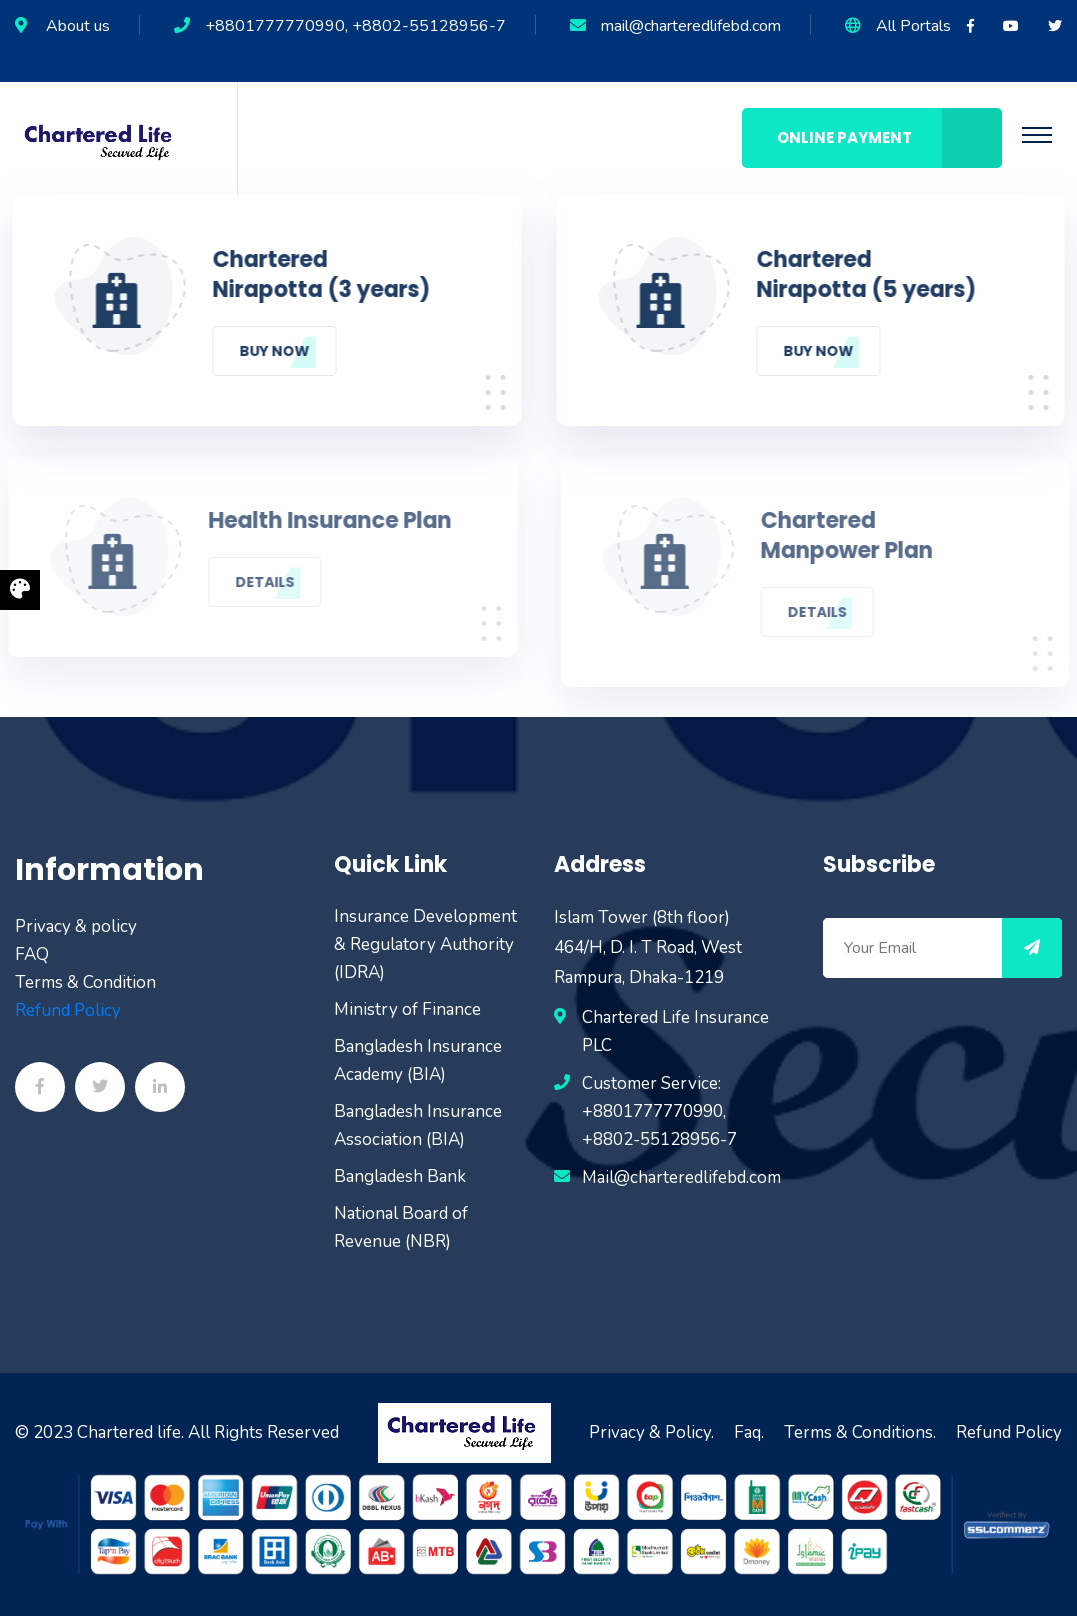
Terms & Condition (85, 982)
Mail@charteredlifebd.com (681, 1177)
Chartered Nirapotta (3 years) (320, 275)
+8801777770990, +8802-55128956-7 (355, 26)
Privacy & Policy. (651, 1432)
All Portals (913, 26)
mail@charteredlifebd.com (691, 26)
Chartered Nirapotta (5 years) (868, 275)
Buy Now (273, 351)
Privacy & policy (76, 926)
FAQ (32, 954)
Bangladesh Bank (400, 1176)
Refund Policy (68, 1010)
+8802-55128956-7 (659, 1139)
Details (261, 582)
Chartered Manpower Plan (850, 536)
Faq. (749, 1432)
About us (78, 26)
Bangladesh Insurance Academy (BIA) (418, 1060)
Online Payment (889, 138)
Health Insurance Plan (326, 521)
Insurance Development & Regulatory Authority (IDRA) (425, 944)
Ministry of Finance (407, 1009)
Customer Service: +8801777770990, (654, 1097)
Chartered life (129, 1432)
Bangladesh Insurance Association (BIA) (418, 1125)
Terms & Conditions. (860, 1432)
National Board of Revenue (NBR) (401, 1227)
